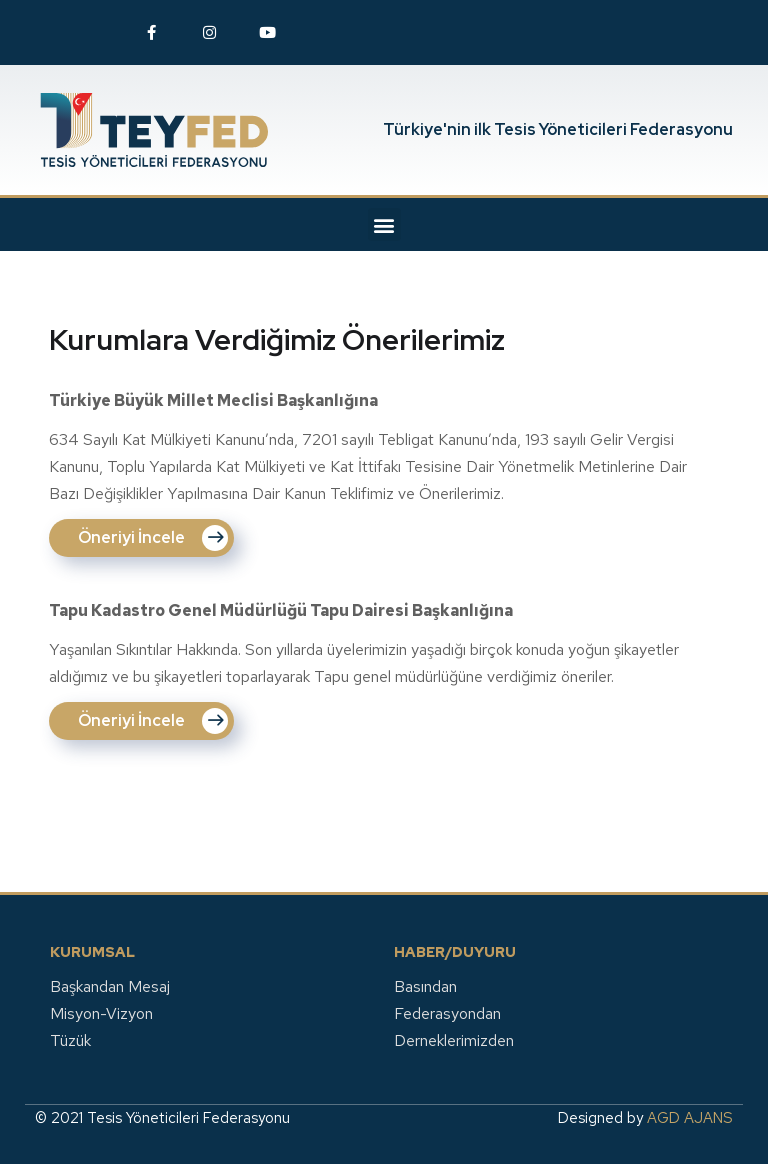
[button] (384, 224)
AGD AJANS (690, 1118)
